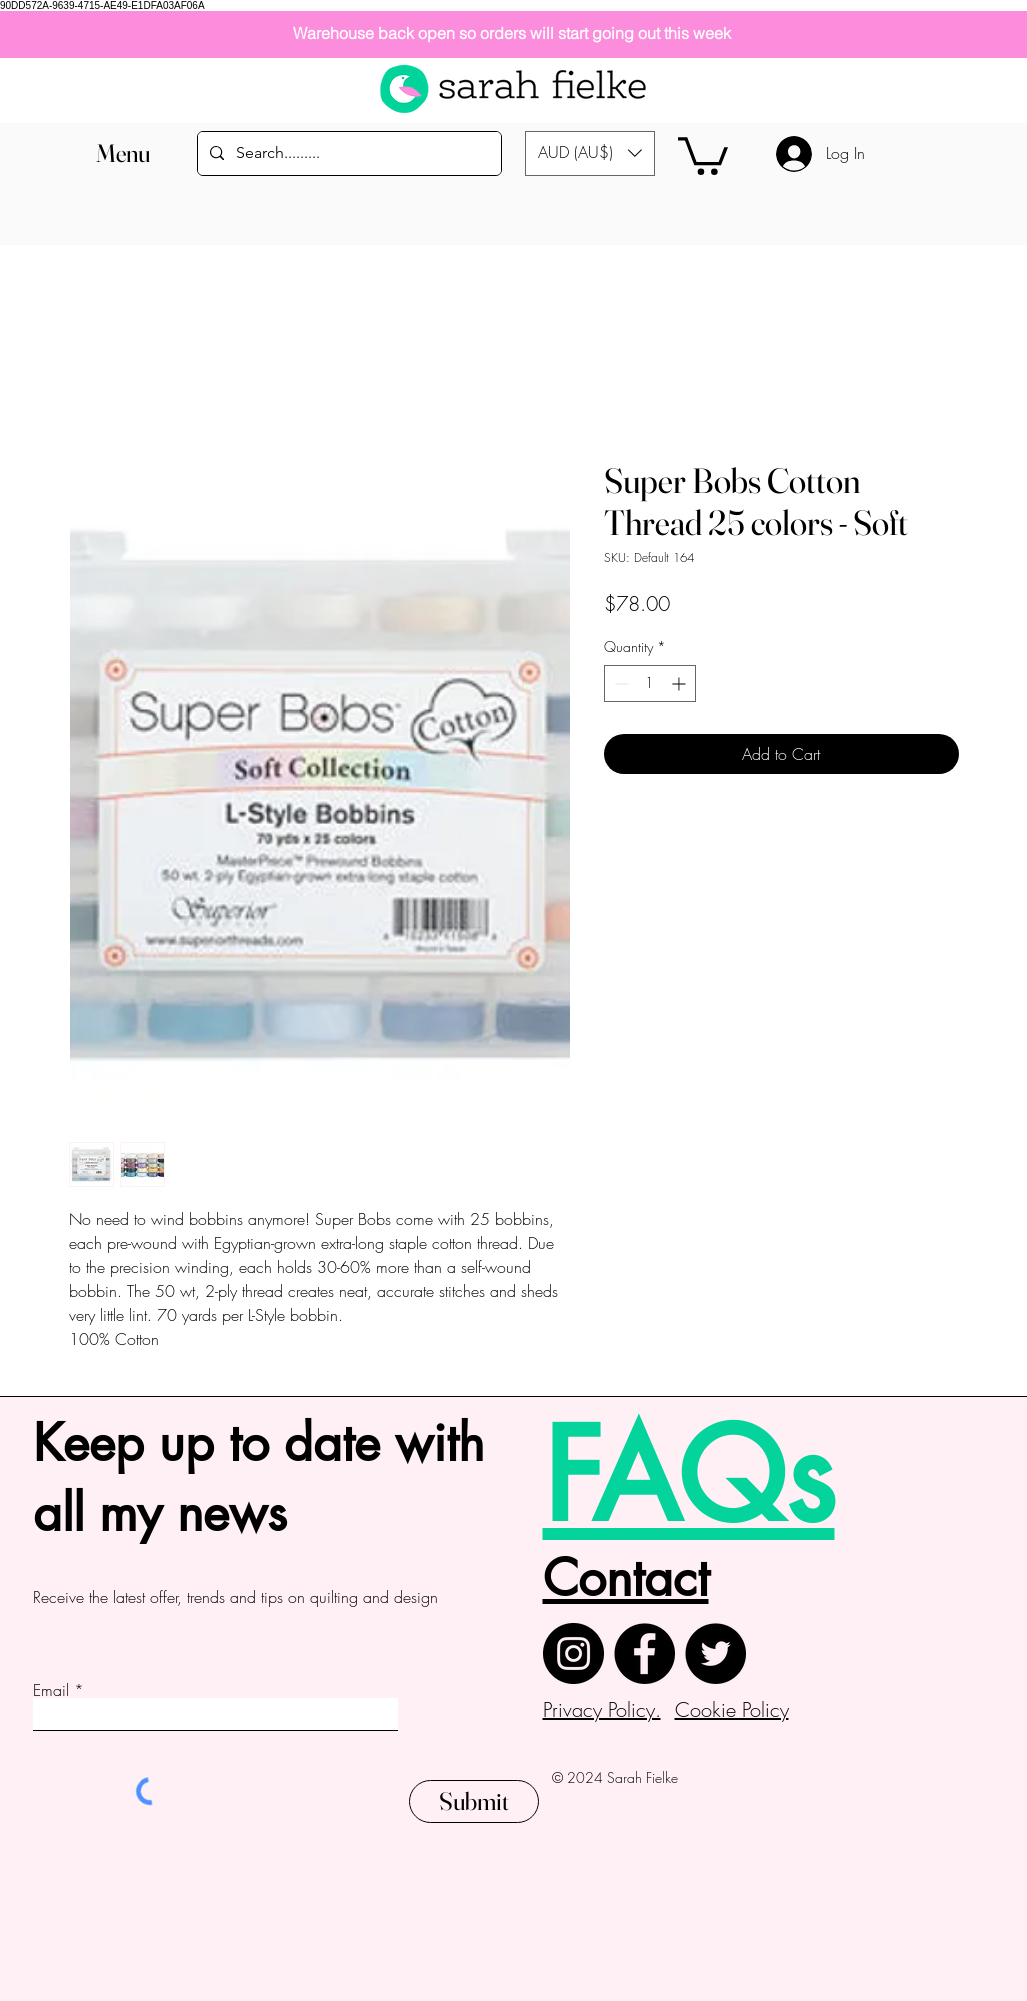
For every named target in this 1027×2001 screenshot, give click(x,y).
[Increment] (680, 683)
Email (51, 1690)
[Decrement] (619, 683)
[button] (123, 154)
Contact (626, 1578)
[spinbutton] (650, 683)
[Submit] (474, 1801)
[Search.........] (347, 153)
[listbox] (590, 153)
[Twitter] (715, 1653)
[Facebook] (644, 1653)
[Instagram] (573, 1653)
